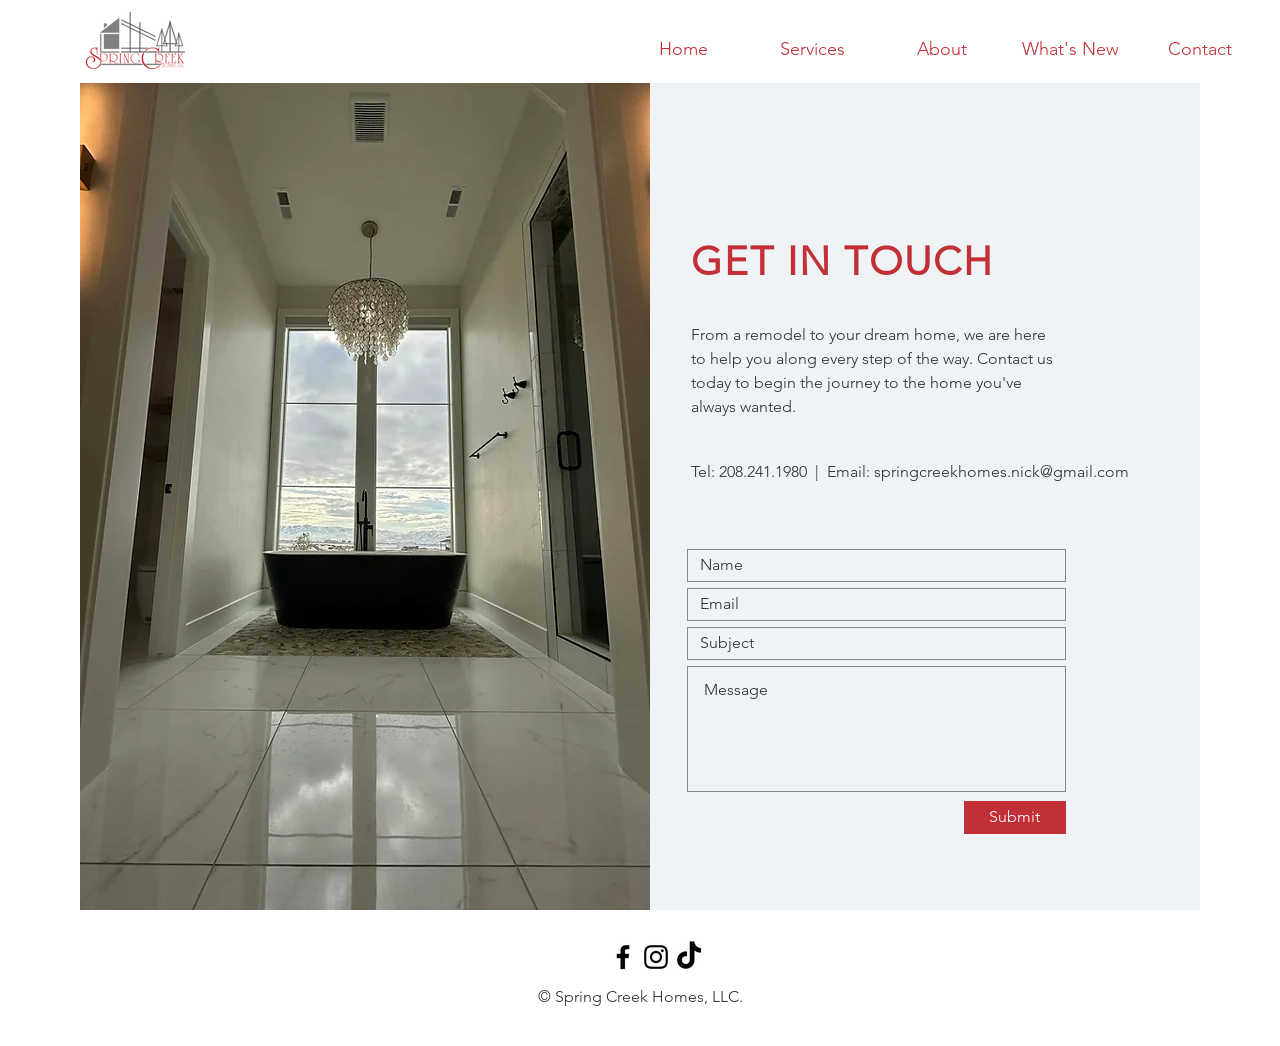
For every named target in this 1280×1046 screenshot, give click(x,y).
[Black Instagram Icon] (656, 957)
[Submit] (1015, 817)
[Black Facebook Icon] (623, 957)
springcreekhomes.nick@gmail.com (1001, 471)
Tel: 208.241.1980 (749, 471)
